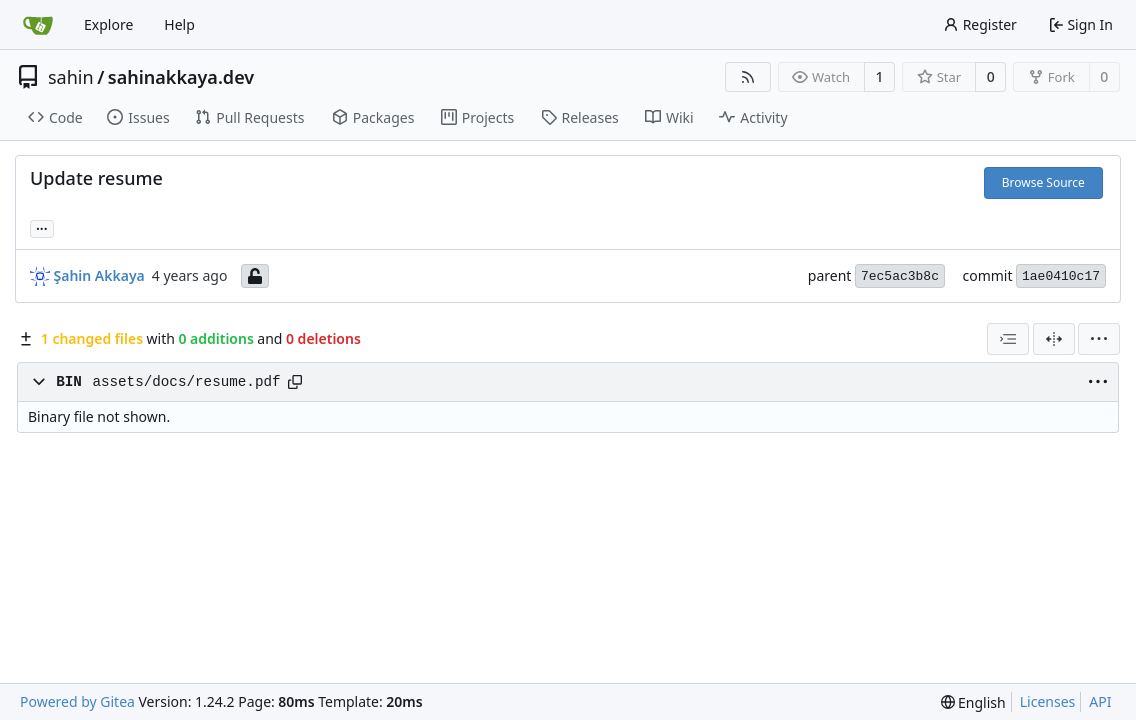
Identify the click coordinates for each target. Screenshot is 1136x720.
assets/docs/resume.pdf (186, 382)
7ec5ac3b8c (900, 276)
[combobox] (1008, 339)
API (1100, 701)
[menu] (1099, 339)
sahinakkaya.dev (181, 77)
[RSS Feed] (748, 77)
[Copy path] (295, 382)
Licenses (1048, 701)
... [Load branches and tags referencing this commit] (42, 227)
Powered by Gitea (77, 701)
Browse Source (1043, 182)
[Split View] (1054, 339)
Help (179, 24)
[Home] (38, 25)
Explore (108, 24)
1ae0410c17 (1061, 276)
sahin (71, 77)
